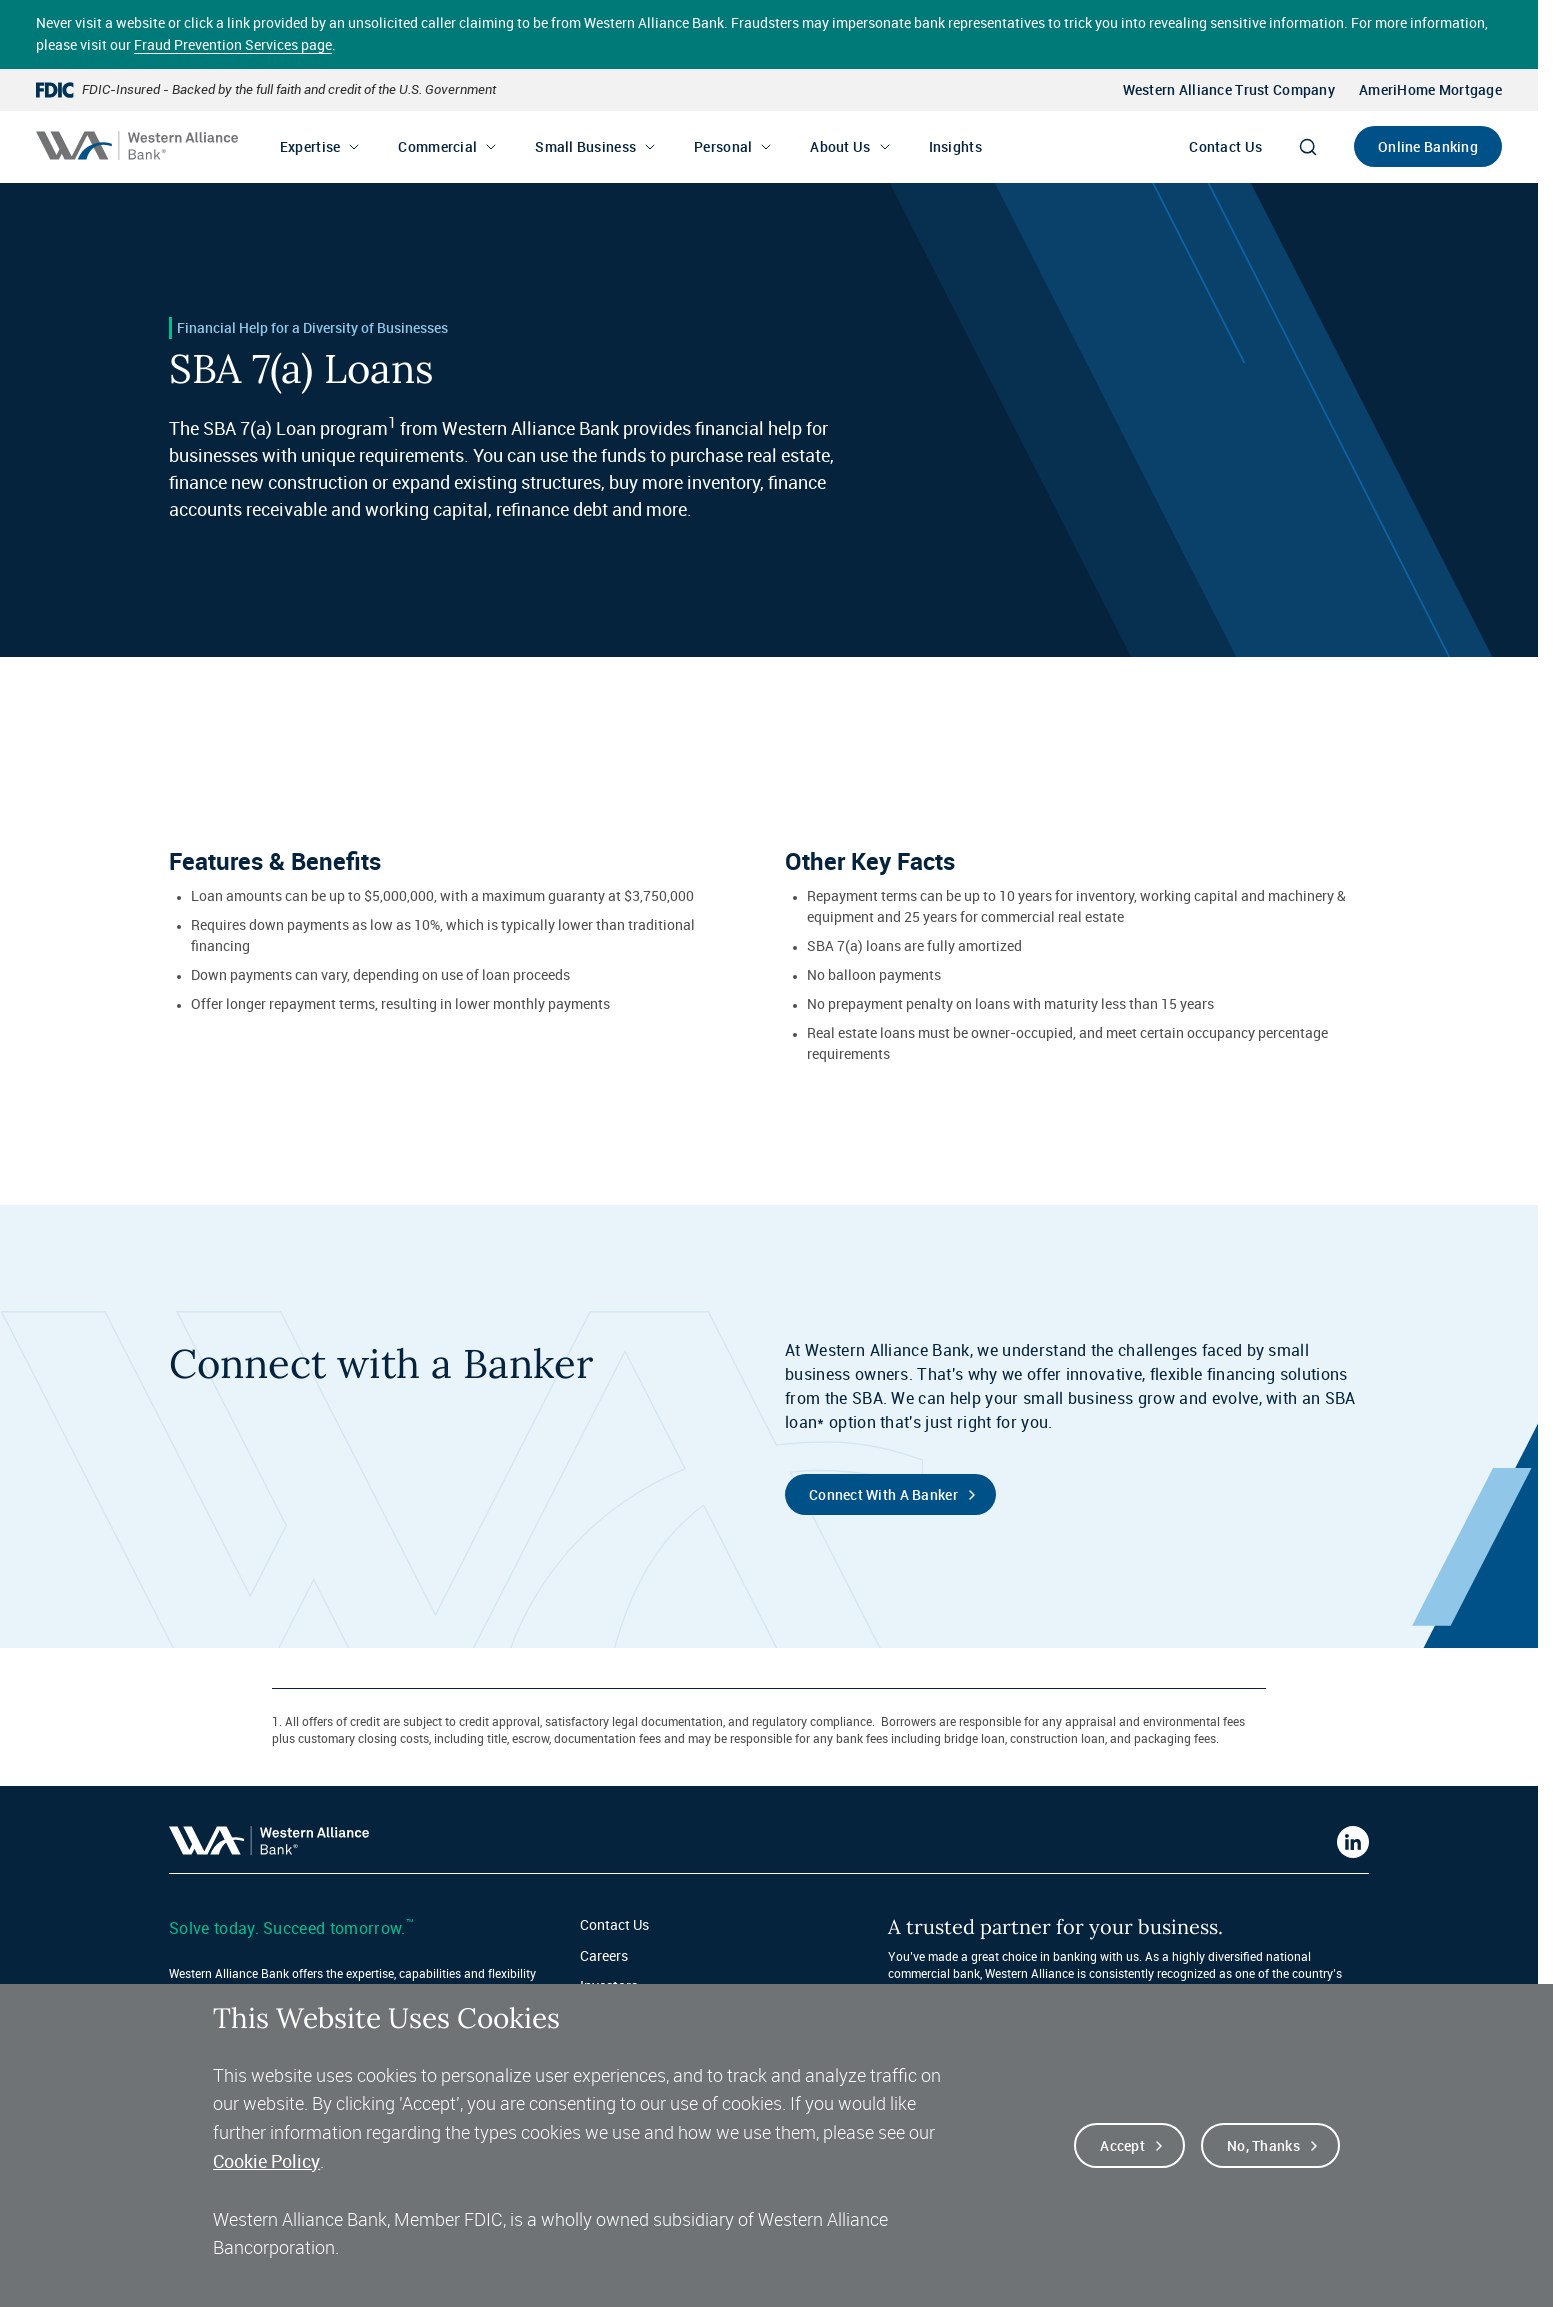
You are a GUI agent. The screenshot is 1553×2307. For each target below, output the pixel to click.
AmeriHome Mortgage (1430, 89)
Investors (609, 1985)
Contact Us (1225, 146)
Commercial (437, 146)
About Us (840, 146)
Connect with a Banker (883, 1494)
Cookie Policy (266, 2182)
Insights (955, 146)
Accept (1122, 2166)
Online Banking (1428, 146)
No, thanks (1263, 2166)
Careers (604, 1955)
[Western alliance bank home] (137, 145)
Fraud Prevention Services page (233, 44)
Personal (723, 146)
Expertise (310, 146)
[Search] (1308, 147)
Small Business (585, 146)
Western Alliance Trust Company (1229, 89)
